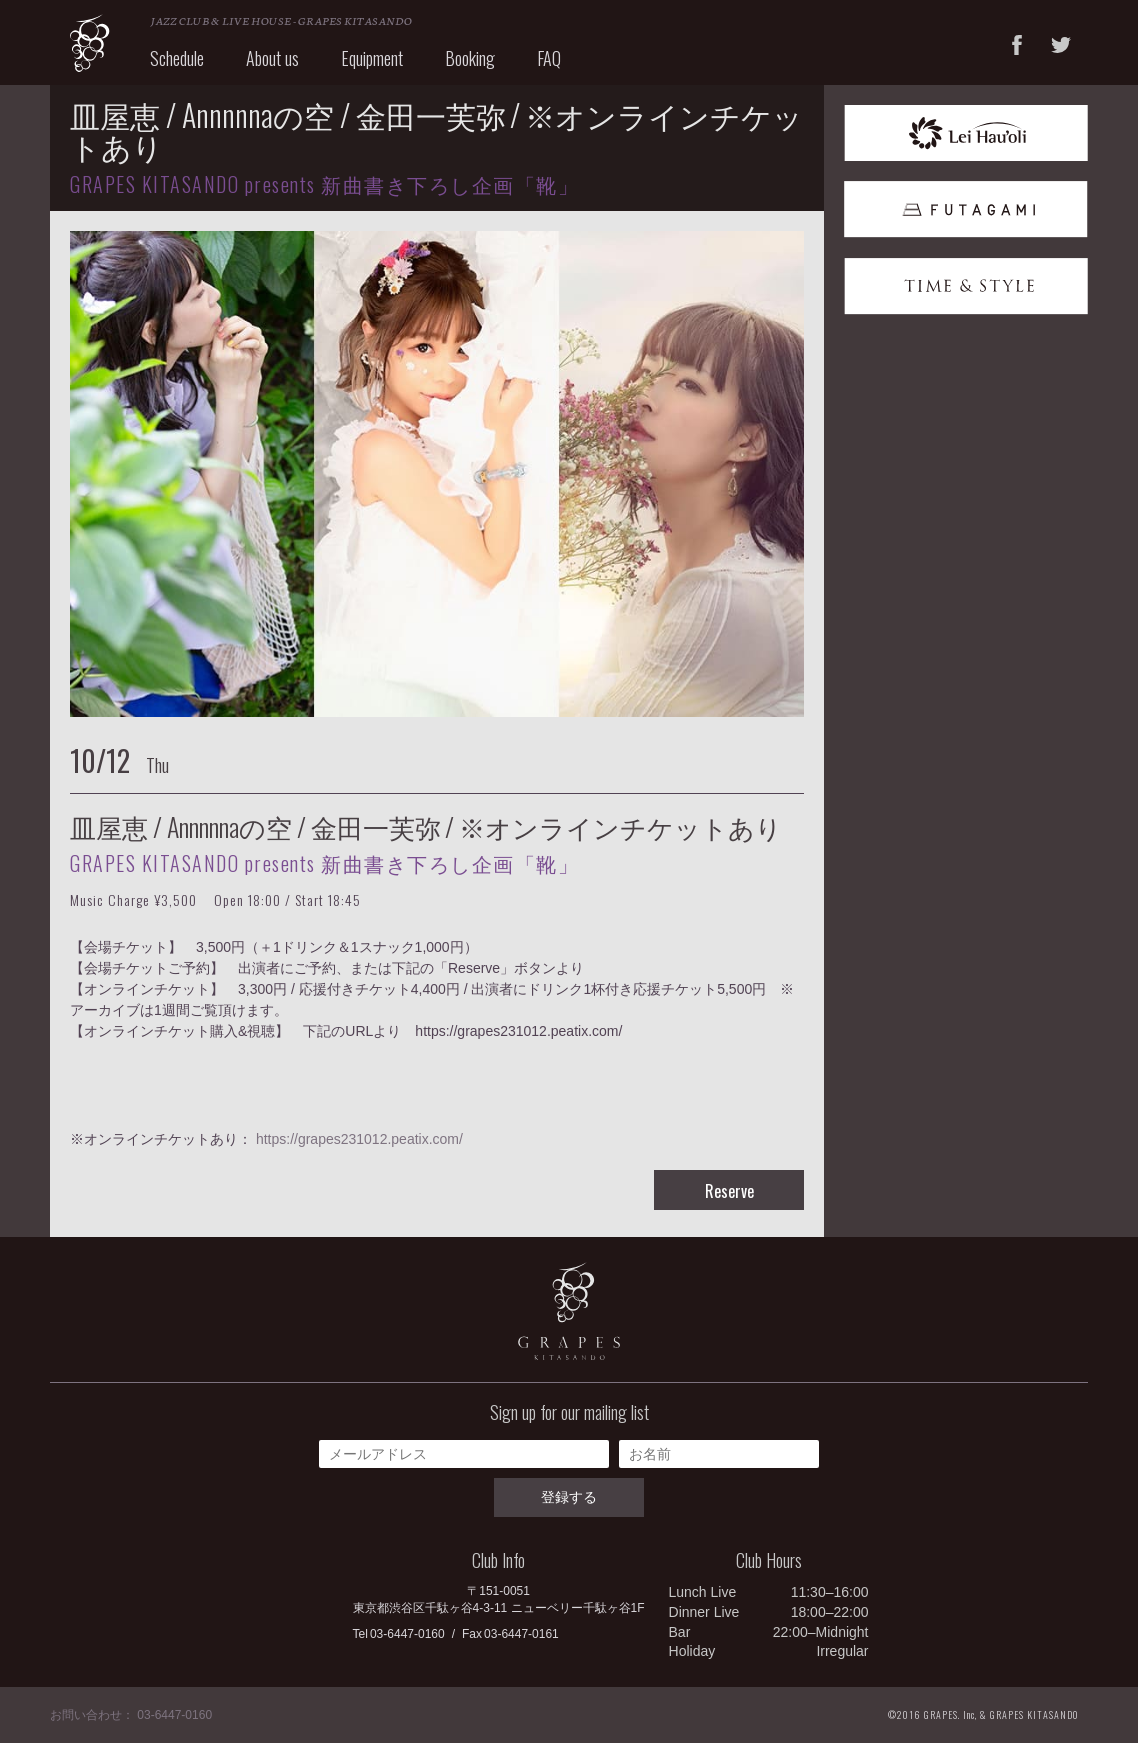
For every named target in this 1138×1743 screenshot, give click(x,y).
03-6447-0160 (407, 1634)
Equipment (372, 58)
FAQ (549, 58)
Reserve (729, 1191)
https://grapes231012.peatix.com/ (359, 1139)
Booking (470, 58)
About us (272, 58)
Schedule (177, 58)
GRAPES (90, 43)
